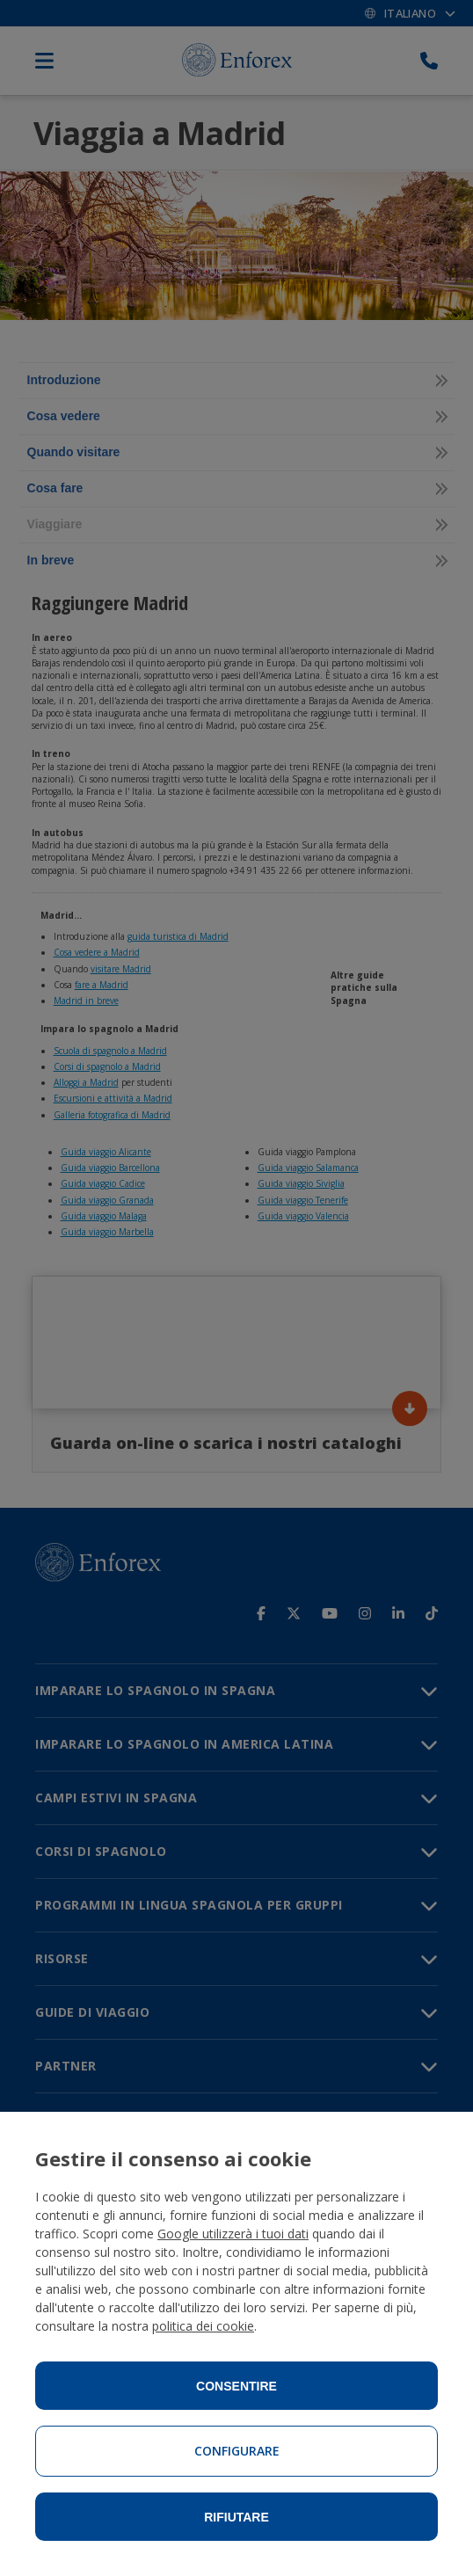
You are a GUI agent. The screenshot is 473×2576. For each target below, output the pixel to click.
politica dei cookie (203, 2326)
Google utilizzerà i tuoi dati (233, 2233)
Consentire (236, 2386)
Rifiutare (236, 2517)
